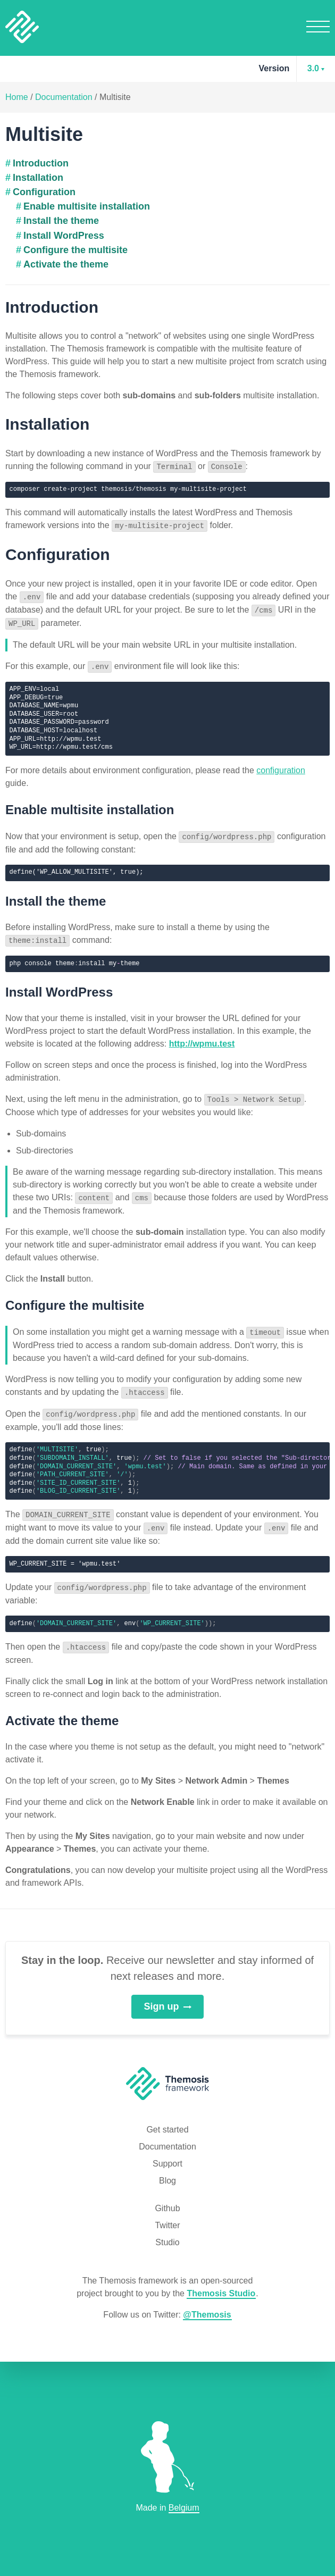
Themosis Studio (221, 2284)
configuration (280, 767)
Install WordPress (63, 235)
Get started (167, 2120)
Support (167, 2154)
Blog (167, 2171)
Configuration (44, 192)
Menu (318, 26)
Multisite (115, 97)
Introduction (41, 163)
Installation (38, 177)
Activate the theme (65, 264)
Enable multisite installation (86, 206)
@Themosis (207, 2305)
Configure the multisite (75, 250)
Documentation (64, 97)
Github (167, 2199)
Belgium (184, 2507)
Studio (167, 2233)
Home (16, 97)
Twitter (167, 2216)
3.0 (313, 68)
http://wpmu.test (202, 1039)
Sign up (167, 1997)
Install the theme (61, 220)
